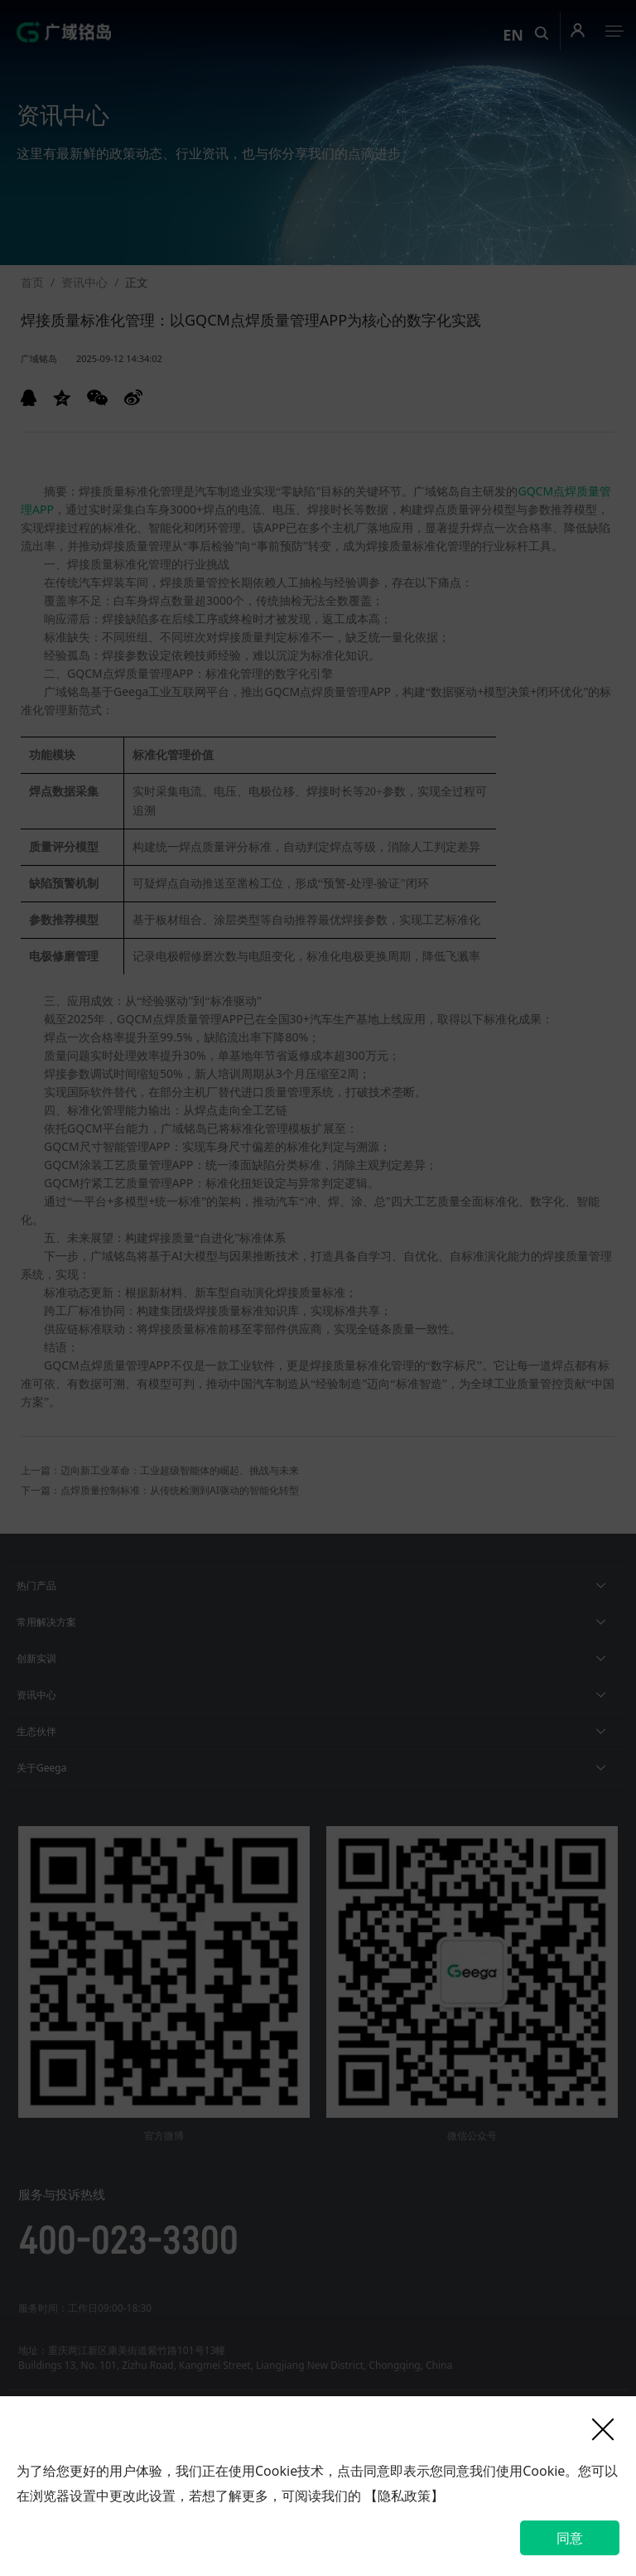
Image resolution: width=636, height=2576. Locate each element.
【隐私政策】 (404, 2496)
